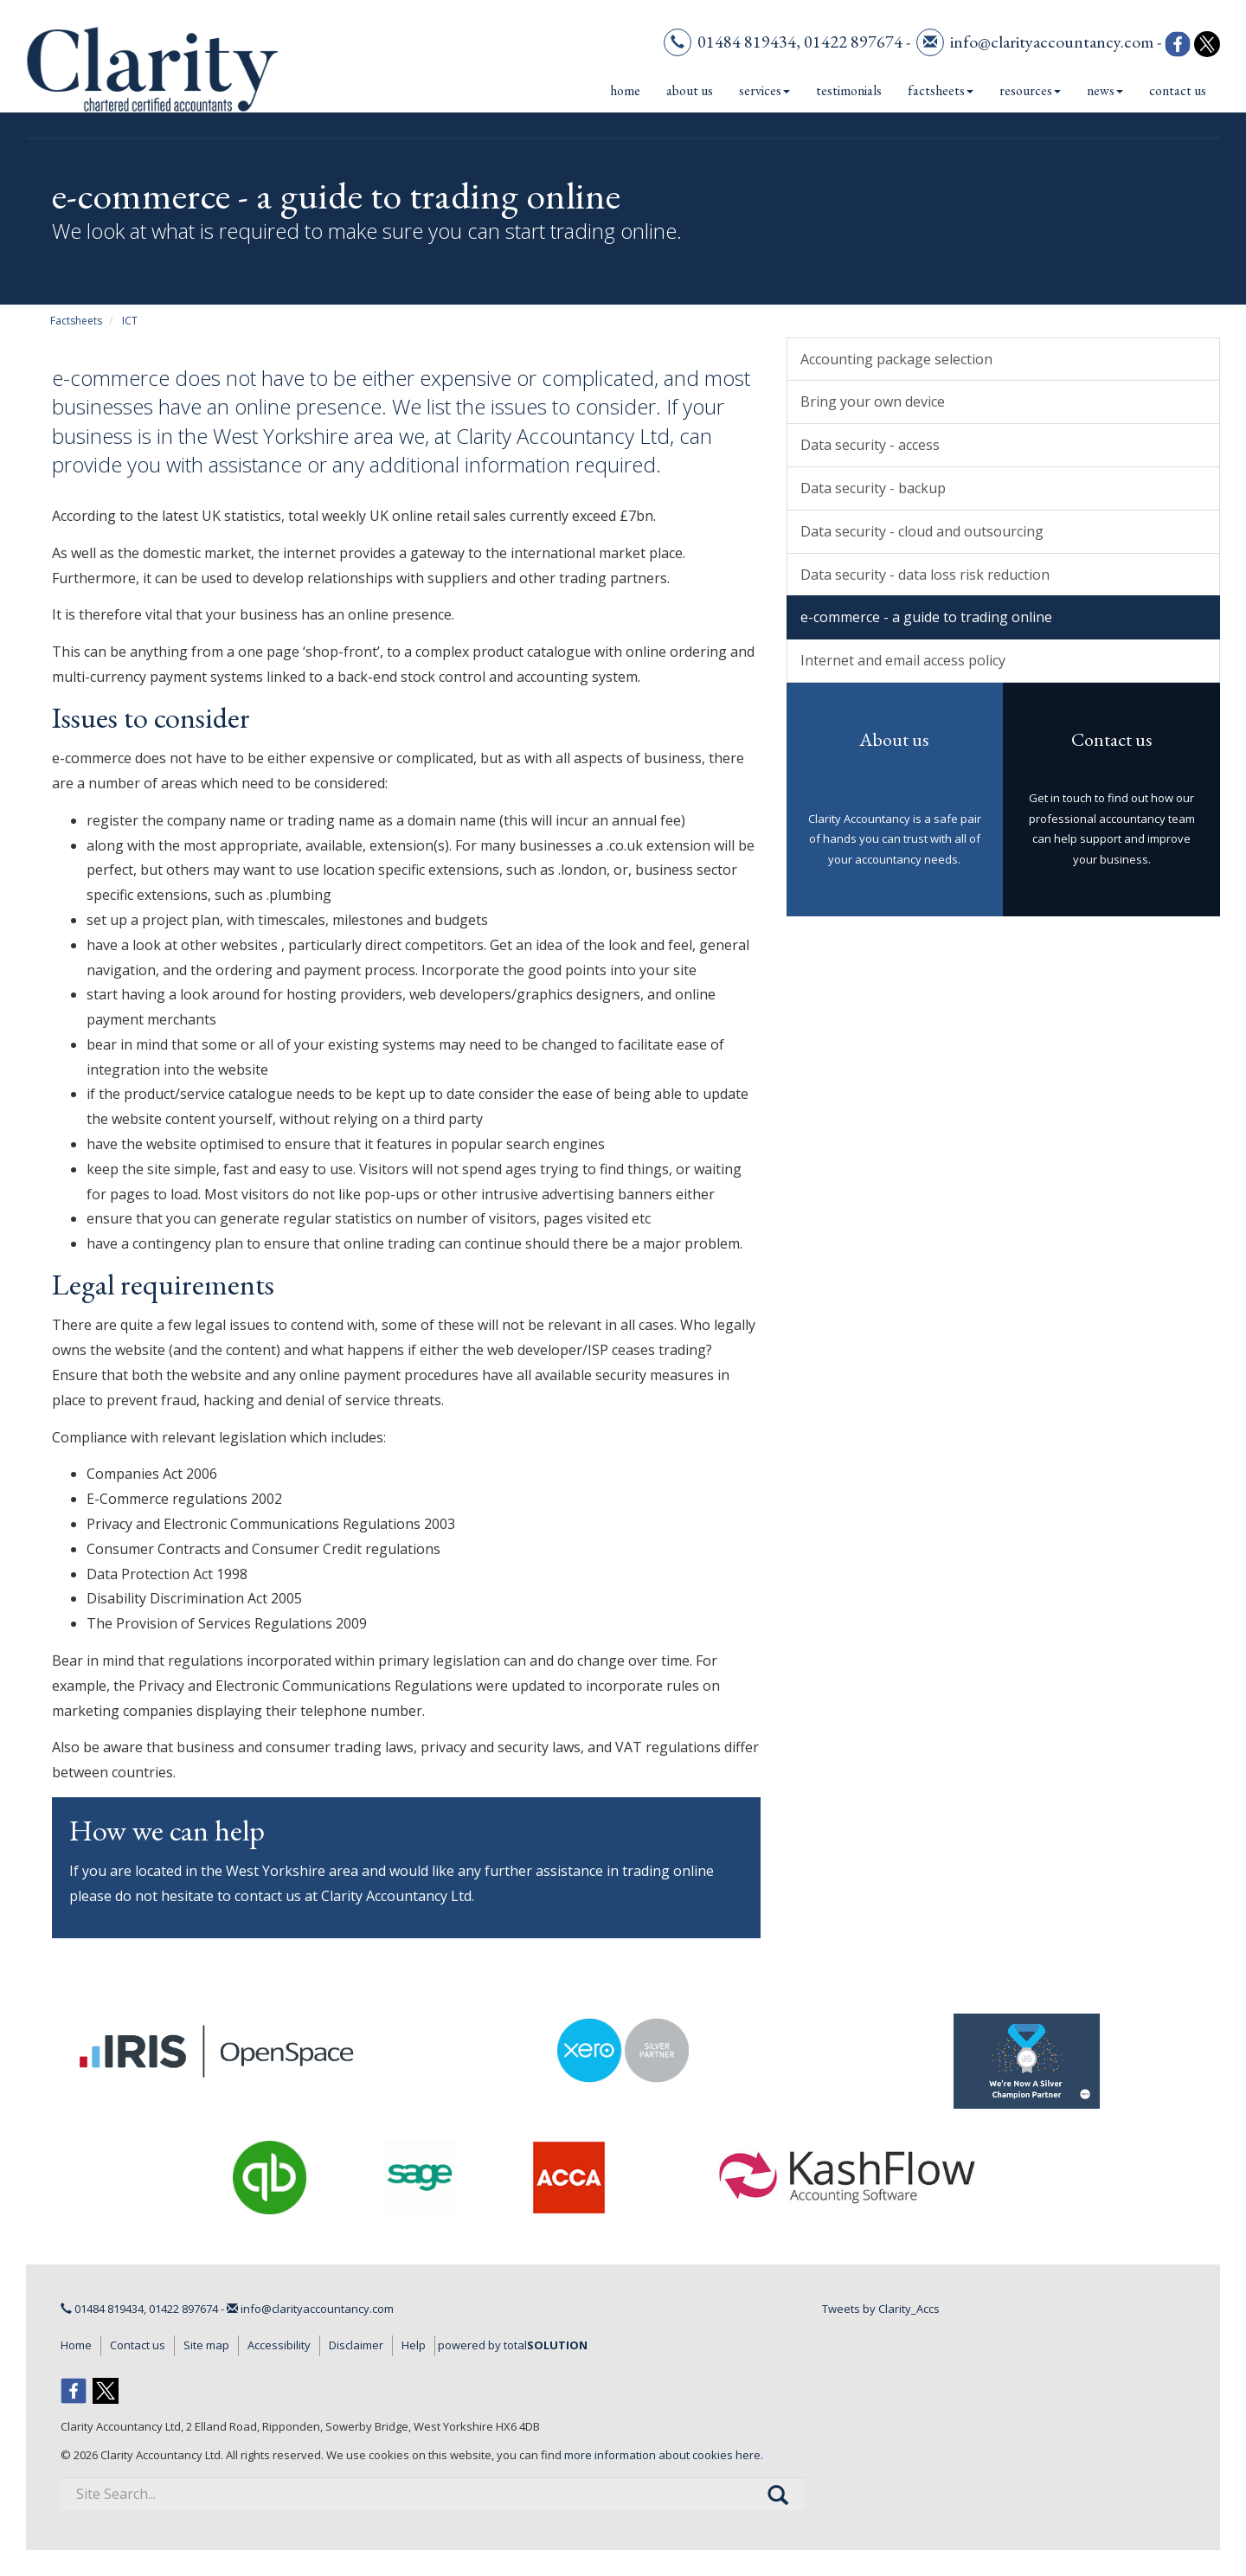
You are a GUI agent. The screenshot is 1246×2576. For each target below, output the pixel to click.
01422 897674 (853, 41)
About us (689, 90)
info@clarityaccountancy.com (1051, 41)
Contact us (1177, 90)
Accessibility (279, 2345)
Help (413, 2345)
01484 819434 (746, 41)
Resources (1030, 90)
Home (625, 90)
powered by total (513, 2345)
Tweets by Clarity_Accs (881, 2308)
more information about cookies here (662, 2455)
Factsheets (940, 90)
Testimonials (849, 90)
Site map (206, 2345)
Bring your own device (872, 401)
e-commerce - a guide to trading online (926, 616)
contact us (267, 1895)
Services (764, 90)
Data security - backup (873, 488)
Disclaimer (356, 2345)
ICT (130, 320)
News (1105, 90)
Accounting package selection (896, 359)
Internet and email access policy (902, 660)
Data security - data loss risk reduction (925, 574)
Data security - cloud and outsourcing (922, 531)
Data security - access (870, 444)
